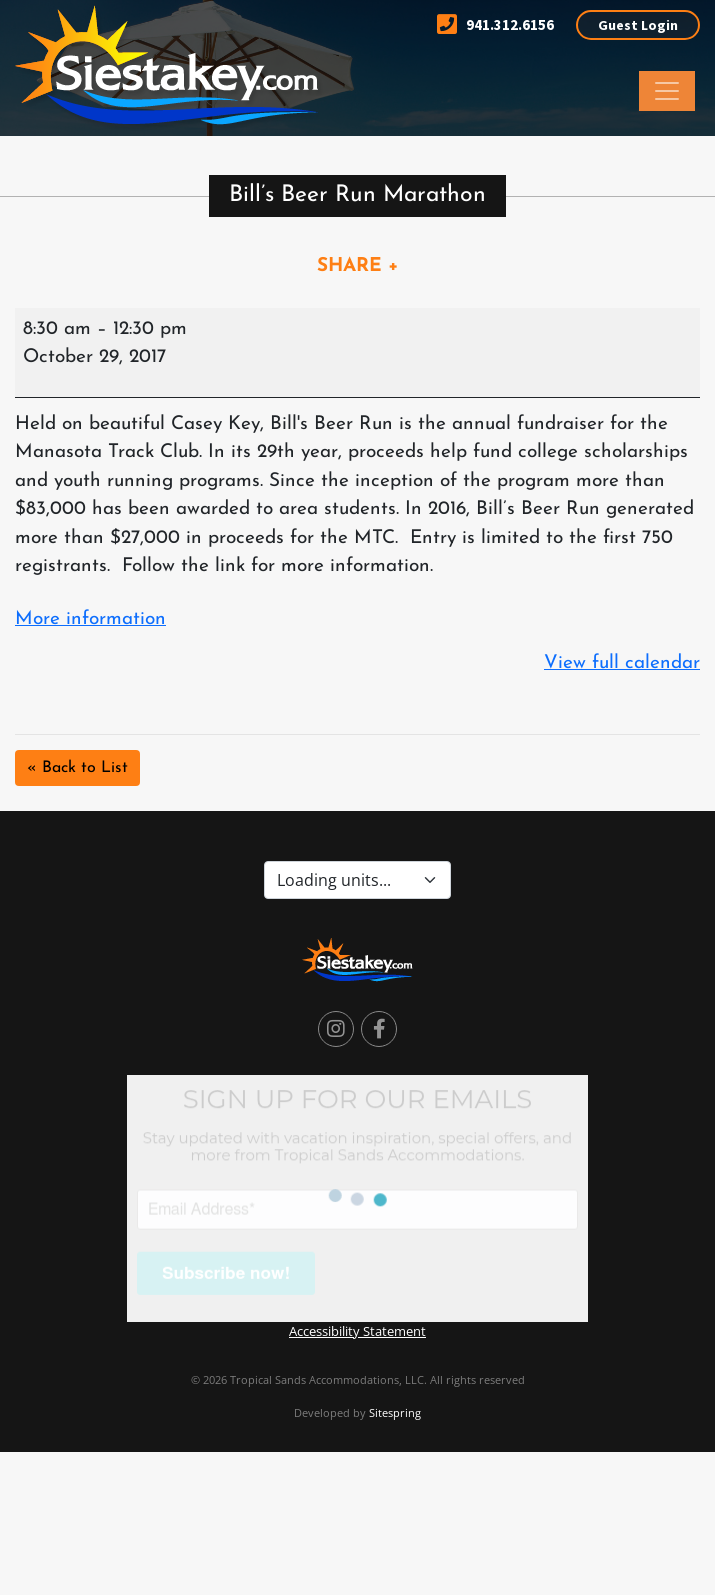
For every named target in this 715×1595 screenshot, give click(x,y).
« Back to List (77, 768)
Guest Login (638, 25)
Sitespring (395, 1412)
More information (90, 619)
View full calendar (622, 663)
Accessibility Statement (357, 1331)
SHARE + (358, 266)
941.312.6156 (495, 24)
